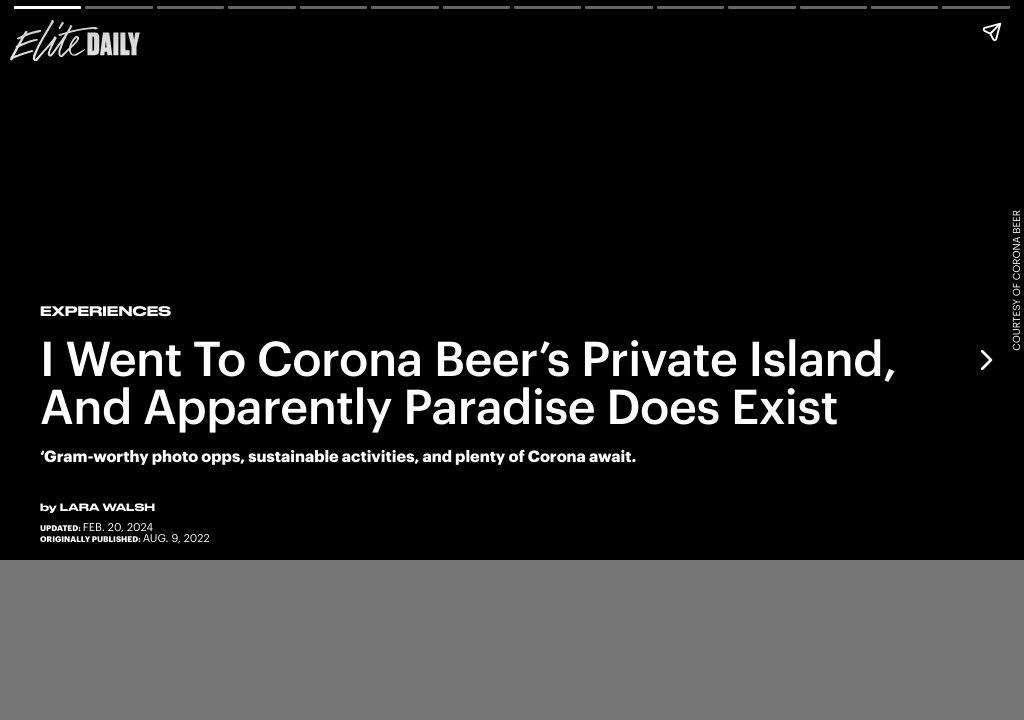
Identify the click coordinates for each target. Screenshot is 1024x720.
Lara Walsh (107, 507)
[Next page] (985, 360)
